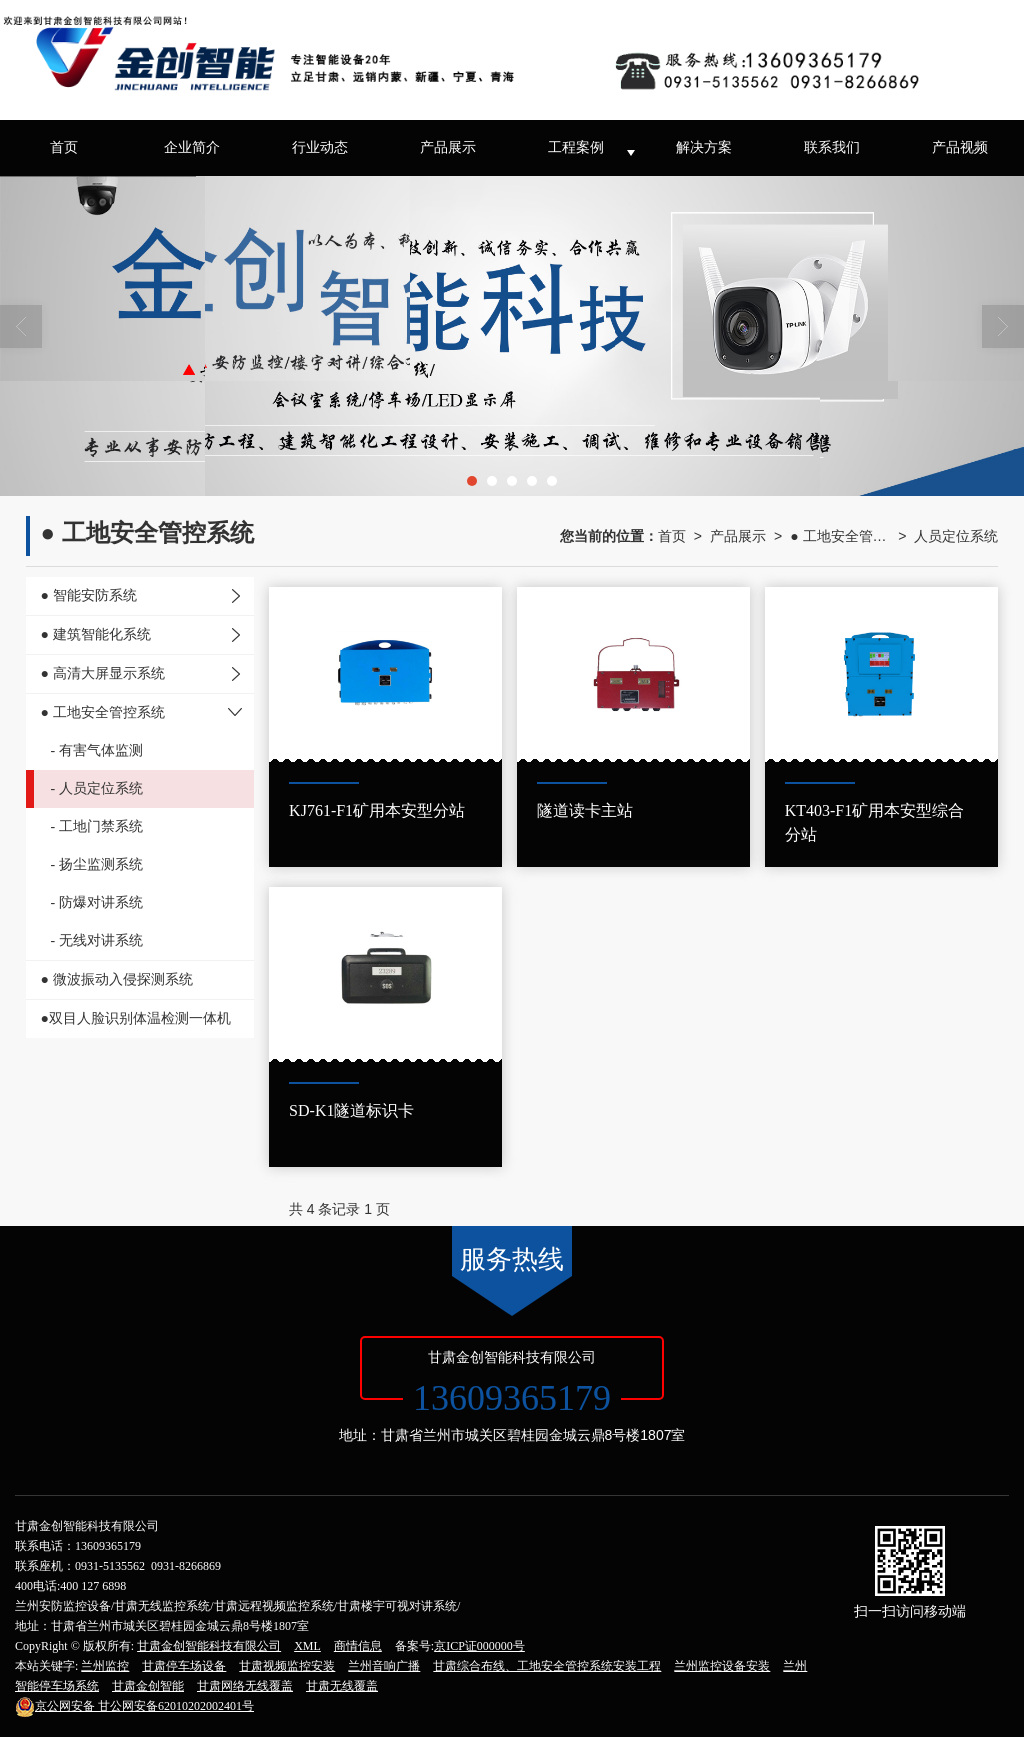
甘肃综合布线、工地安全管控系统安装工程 (547, 1666)
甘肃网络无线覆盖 (245, 1686)
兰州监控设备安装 (722, 1666)
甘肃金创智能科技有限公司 (209, 1646)
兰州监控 (105, 1666)
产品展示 (448, 147)
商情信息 (358, 1646)
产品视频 (960, 147)
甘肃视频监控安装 (287, 1666)
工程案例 (576, 147)
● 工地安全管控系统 (840, 536)
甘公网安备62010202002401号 (134, 1706)
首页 (64, 147)
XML (307, 1646)
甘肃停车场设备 (184, 1666)
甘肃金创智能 (148, 1686)
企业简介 (192, 147)
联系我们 (832, 147)
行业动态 (320, 147)
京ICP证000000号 (479, 1646)
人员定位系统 (956, 536)
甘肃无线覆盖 (342, 1686)
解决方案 (704, 147)
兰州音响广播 (384, 1666)
